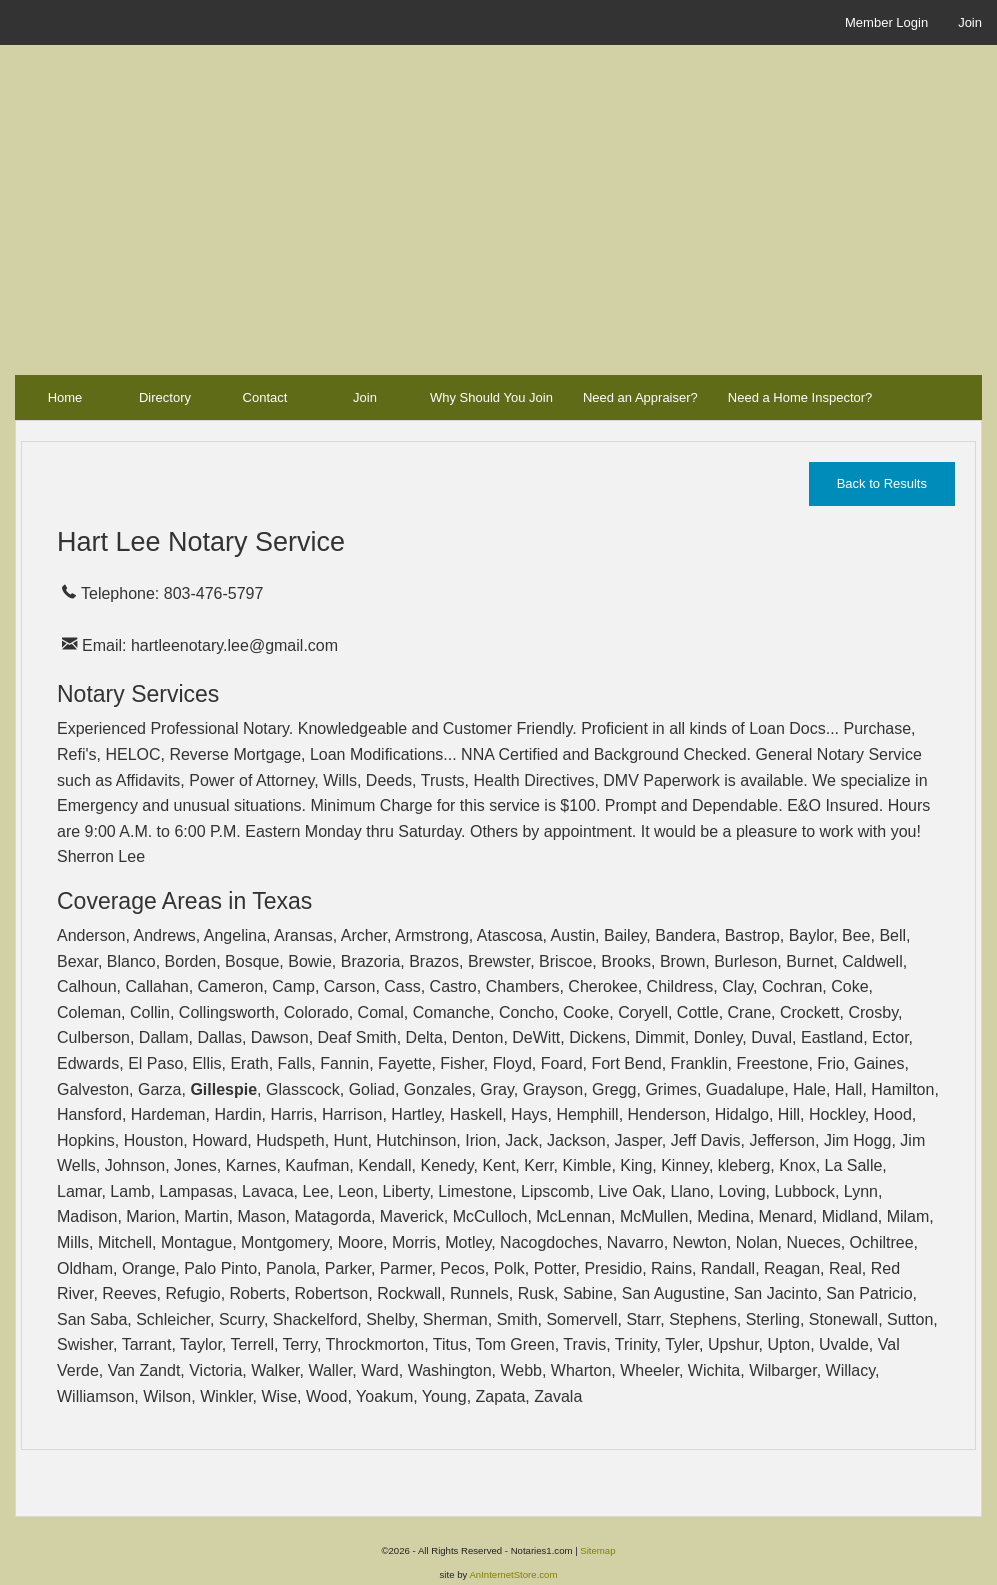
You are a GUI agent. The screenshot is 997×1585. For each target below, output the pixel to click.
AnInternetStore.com (513, 1574)
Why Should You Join (491, 397)
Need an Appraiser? (640, 397)
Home (65, 397)
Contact (265, 397)
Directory (165, 397)
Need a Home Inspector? (800, 397)
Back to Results (882, 483)
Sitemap (597, 1550)
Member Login (886, 22)
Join (970, 22)
